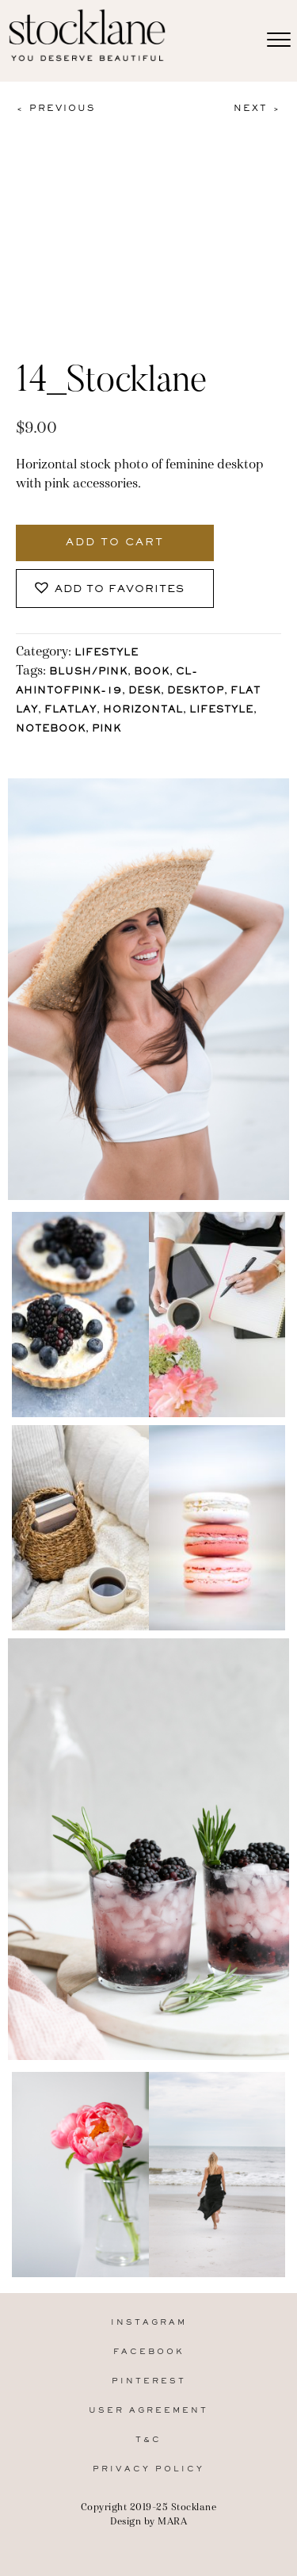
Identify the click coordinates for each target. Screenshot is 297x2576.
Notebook (51, 729)
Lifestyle (106, 653)
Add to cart (115, 543)
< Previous (55, 109)
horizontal (143, 710)
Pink (106, 729)
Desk (144, 691)
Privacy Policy (148, 2469)
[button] (115, 588)
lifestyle (221, 710)
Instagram (149, 2322)
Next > (257, 109)
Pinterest (149, 2381)
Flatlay (70, 710)
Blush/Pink (88, 672)
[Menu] (279, 40)
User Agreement (148, 2410)
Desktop (195, 691)
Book (151, 672)
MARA (172, 2521)
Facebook (149, 2352)
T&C (148, 2440)
